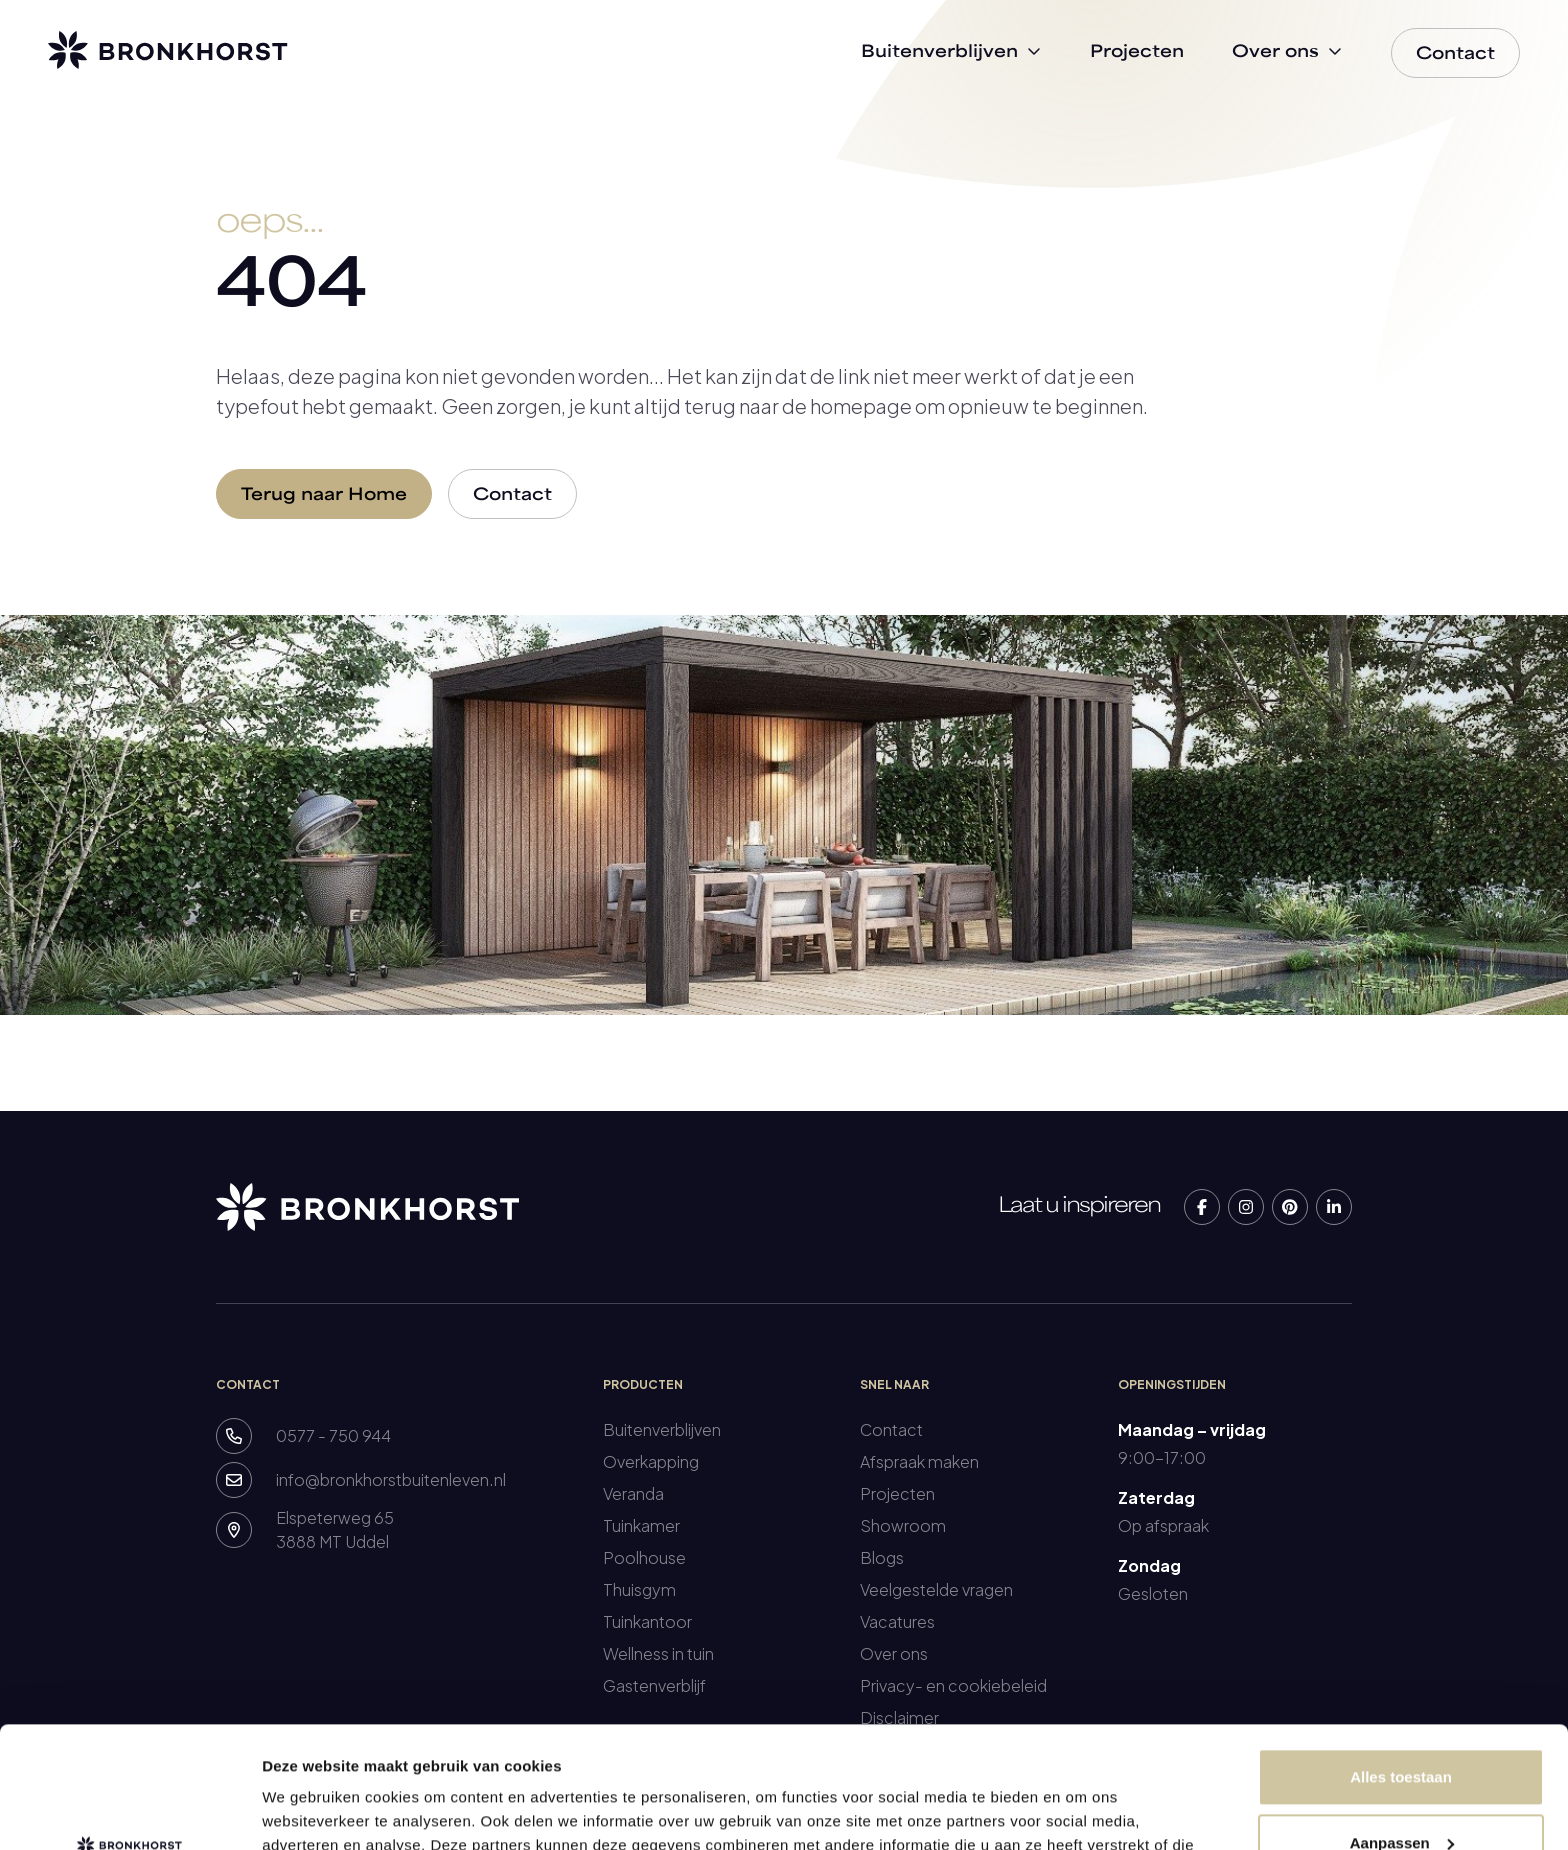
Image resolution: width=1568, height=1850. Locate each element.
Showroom (903, 1525)
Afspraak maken (919, 1461)
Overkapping (651, 1461)
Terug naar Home (324, 496)
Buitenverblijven (662, 1429)
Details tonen (309, 1810)
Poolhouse (644, 1557)
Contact (512, 496)
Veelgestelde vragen (936, 1589)
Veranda (633, 1493)
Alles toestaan (1401, 1663)
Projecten (897, 1493)
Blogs (882, 1557)
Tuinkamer (641, 1525)
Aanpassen (1402, 1728)
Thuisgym (639, 1589)
